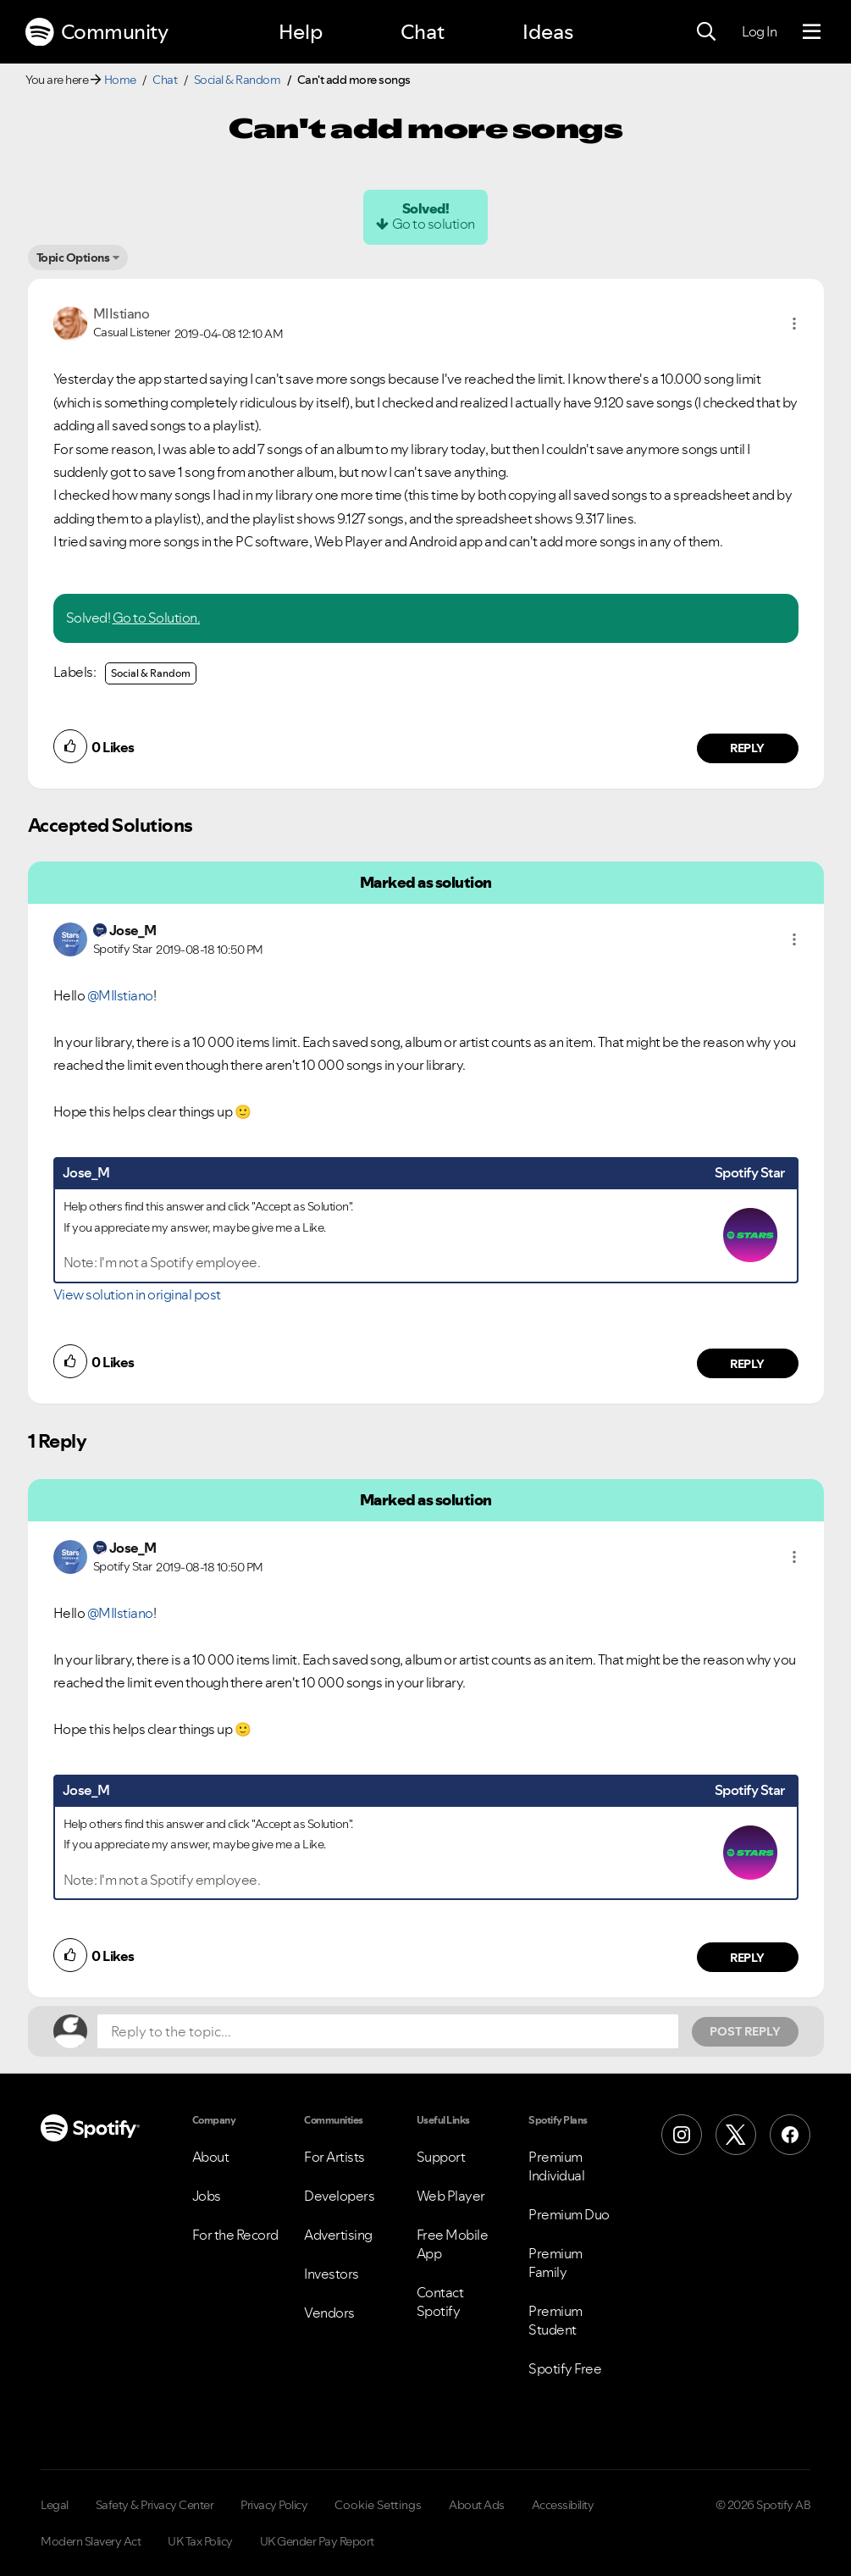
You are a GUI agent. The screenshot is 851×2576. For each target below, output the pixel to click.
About (210, 2156)
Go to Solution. (157, 617)
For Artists (334, 2156)
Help (301, 32)
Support (441, 2156)
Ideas (547, 32)
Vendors (329, 2312)
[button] (794, 323)
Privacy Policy (273, 2504)
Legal (55, 2504)
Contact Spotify (440, 2301)
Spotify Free (564, 2368)
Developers (339, 2195)
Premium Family (555, 2262)
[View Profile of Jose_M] (133, 930)
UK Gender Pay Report (317, 2541)
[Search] (706, 32)
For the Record (235, 2234)
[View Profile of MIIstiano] (121, 313)
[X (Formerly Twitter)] (736, 2134)
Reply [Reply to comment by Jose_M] (747, 1363)
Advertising (338, 2234)
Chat (423, 32)
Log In (759, 31)
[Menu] (812, 32)
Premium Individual (556, 2166)
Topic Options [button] (73, 257)
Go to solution (433, 223)
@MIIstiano (120, 995)
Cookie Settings (378, 2504)
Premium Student (555, 2320)
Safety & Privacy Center (155, 2504)
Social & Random (237, 79)
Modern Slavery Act (91, 2541)
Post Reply (745, 2031)
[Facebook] (790, 2134)
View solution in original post (137, 1294)
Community (96, 32)
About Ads (477, 2504)
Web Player (451, 2195)
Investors (331, 2273)
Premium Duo (569, 2214)
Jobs (206, 2195)
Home (120, 79)
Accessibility (563, 2504)
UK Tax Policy (200, 2541)
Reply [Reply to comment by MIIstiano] (747, 748)
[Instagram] (681, 2134)
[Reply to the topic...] (387, 2031)
